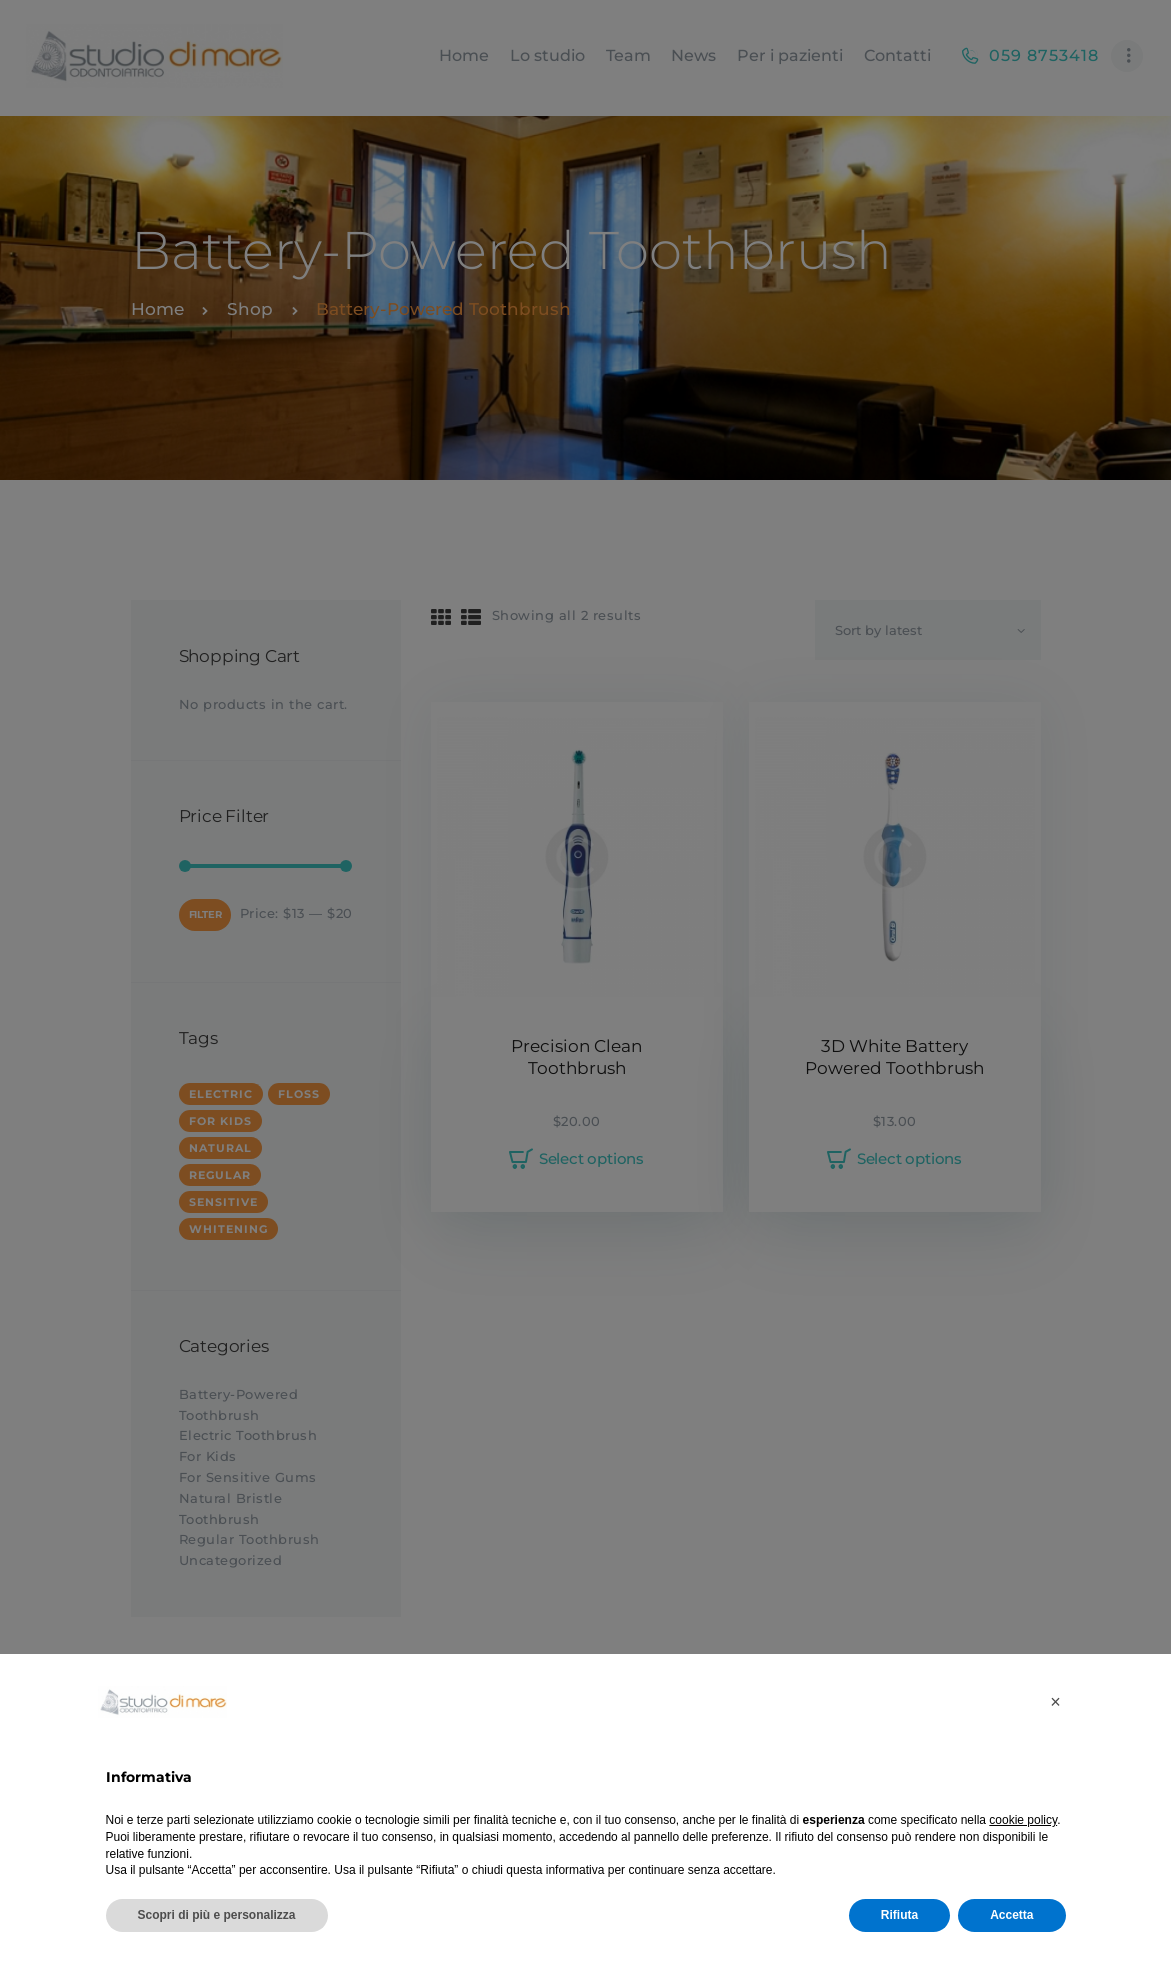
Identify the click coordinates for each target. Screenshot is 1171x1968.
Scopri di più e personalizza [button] (217, 1915)
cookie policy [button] (1023, 1820)
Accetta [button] (1011, 1915)
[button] (1056, 1702)
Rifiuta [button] (899, 1915)
